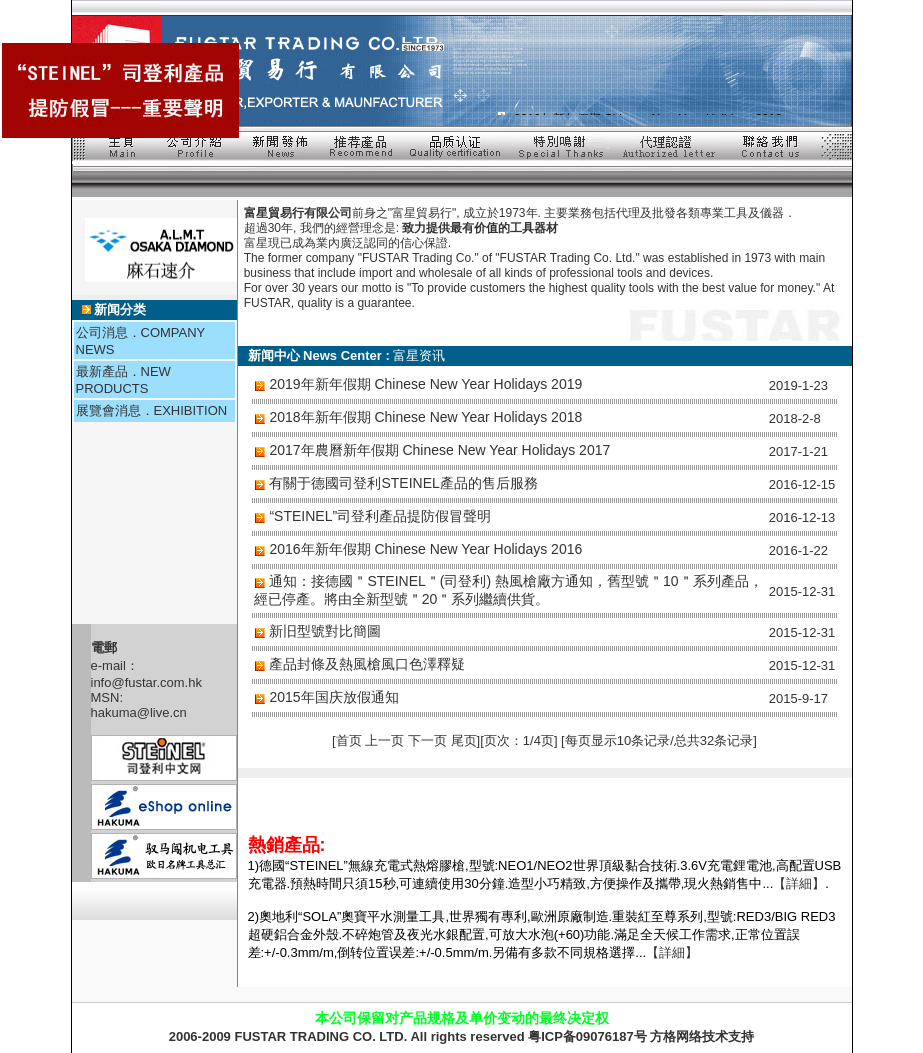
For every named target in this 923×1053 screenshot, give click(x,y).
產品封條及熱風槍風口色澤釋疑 (367, 664)
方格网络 (676, 1036)
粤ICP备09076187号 (587, 1036)
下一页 (427, 740)
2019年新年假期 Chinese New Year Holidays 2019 (425, 384)
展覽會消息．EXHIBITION (152, 410)
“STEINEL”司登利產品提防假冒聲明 (380, 516)
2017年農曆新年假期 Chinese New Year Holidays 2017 (439, 450)
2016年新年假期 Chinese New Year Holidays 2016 (425, 549)
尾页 (464, 740)
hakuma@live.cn (139, 712)
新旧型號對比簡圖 (325, 631)
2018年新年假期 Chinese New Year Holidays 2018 (425, 417)
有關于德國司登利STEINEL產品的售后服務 (403, 483)
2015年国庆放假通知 (333, 697)
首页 (351, 740)
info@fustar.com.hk (146, 682)
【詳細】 (799, 883)
